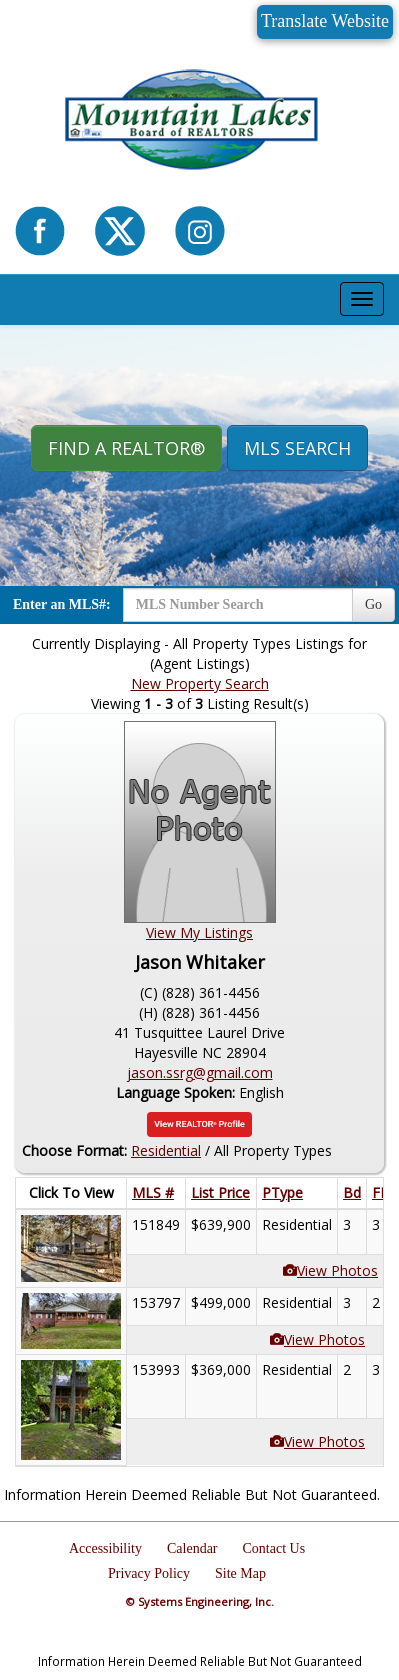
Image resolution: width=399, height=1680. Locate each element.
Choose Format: (74, 1150)
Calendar (192, 1548)
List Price (220, 1192)
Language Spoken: (177, 1092)
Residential (166, 1150)
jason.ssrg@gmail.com (200, 1072)
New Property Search (200, 683)
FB (381, 1192)
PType (282, 1192)
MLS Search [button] (297, 448)
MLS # (153, 1192)
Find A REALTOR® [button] (126, 448)
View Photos (337, 1270)
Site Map (240, 1573)
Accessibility (105, 1548)
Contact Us (274, 1548)
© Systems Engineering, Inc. (200, 1601)
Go (373, 604)
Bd (352, 1192)
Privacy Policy (149, 1573)
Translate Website (325, 21)
